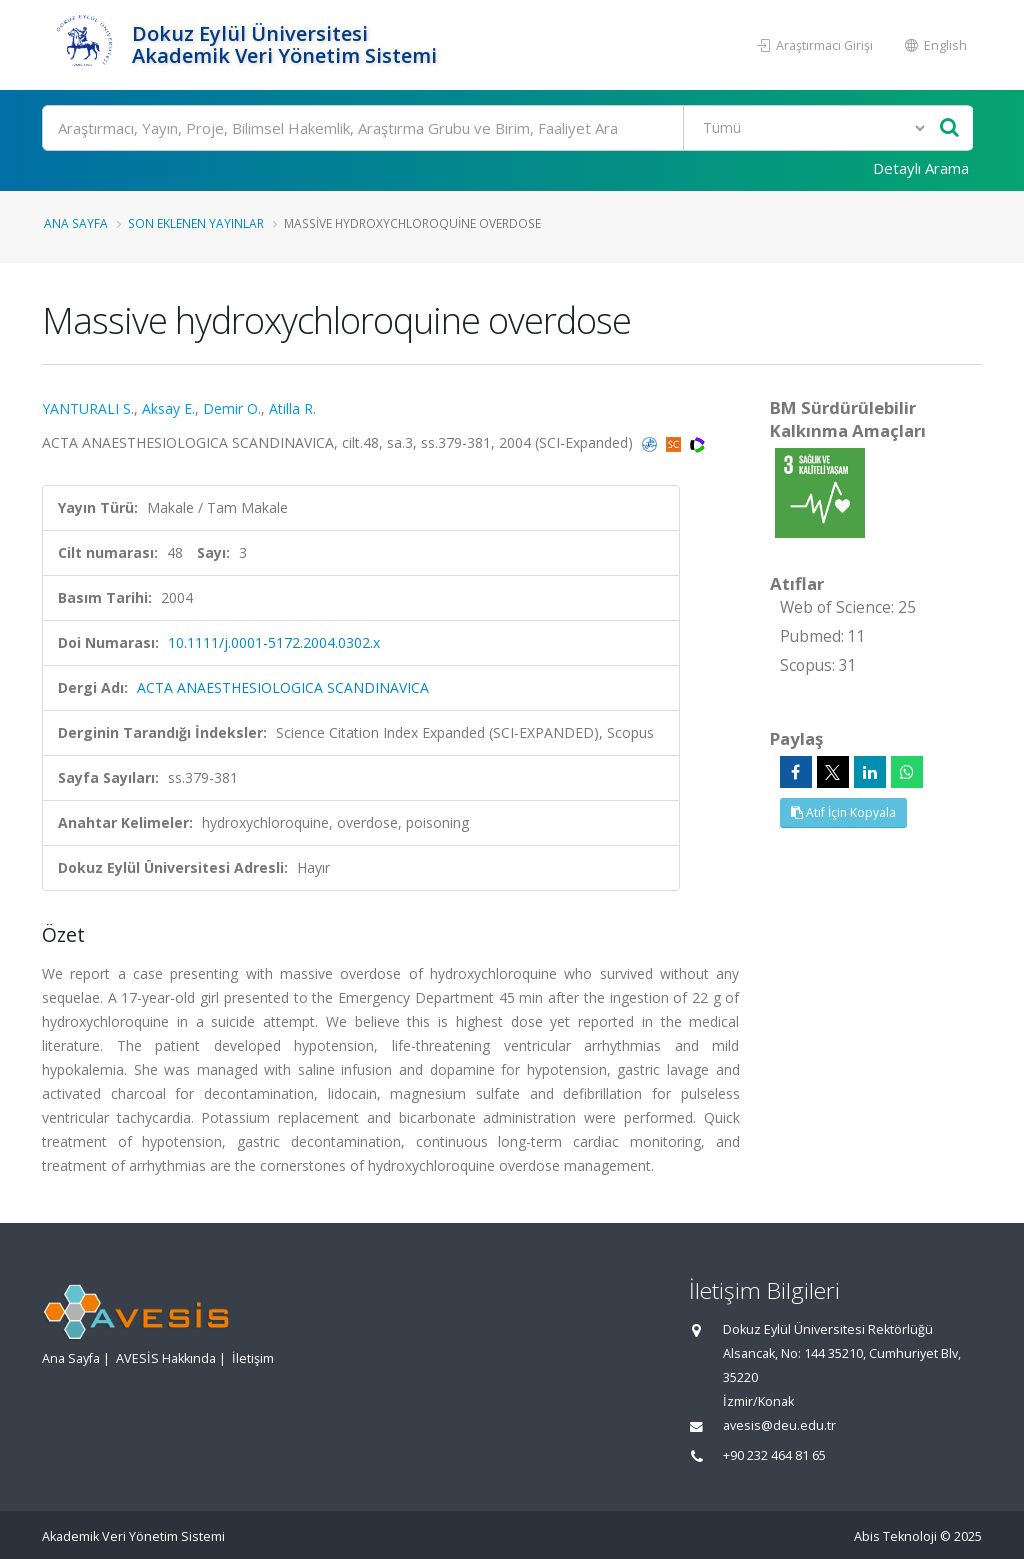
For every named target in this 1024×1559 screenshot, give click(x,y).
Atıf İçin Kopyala (843, 812)
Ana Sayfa (76, 223)
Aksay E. (168, 408)
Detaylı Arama (921, 168)
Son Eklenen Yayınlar (196, 223)
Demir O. (232, 408)
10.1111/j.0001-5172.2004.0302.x (274, 642)
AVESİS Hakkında (166, 1358)
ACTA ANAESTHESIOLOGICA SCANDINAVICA (283, 687)
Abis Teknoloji (895, 1536)
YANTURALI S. (88, 408)
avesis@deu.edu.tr (779, 1425)
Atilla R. (292, 408)
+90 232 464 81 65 (774, 1455)
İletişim (253, 1358)
